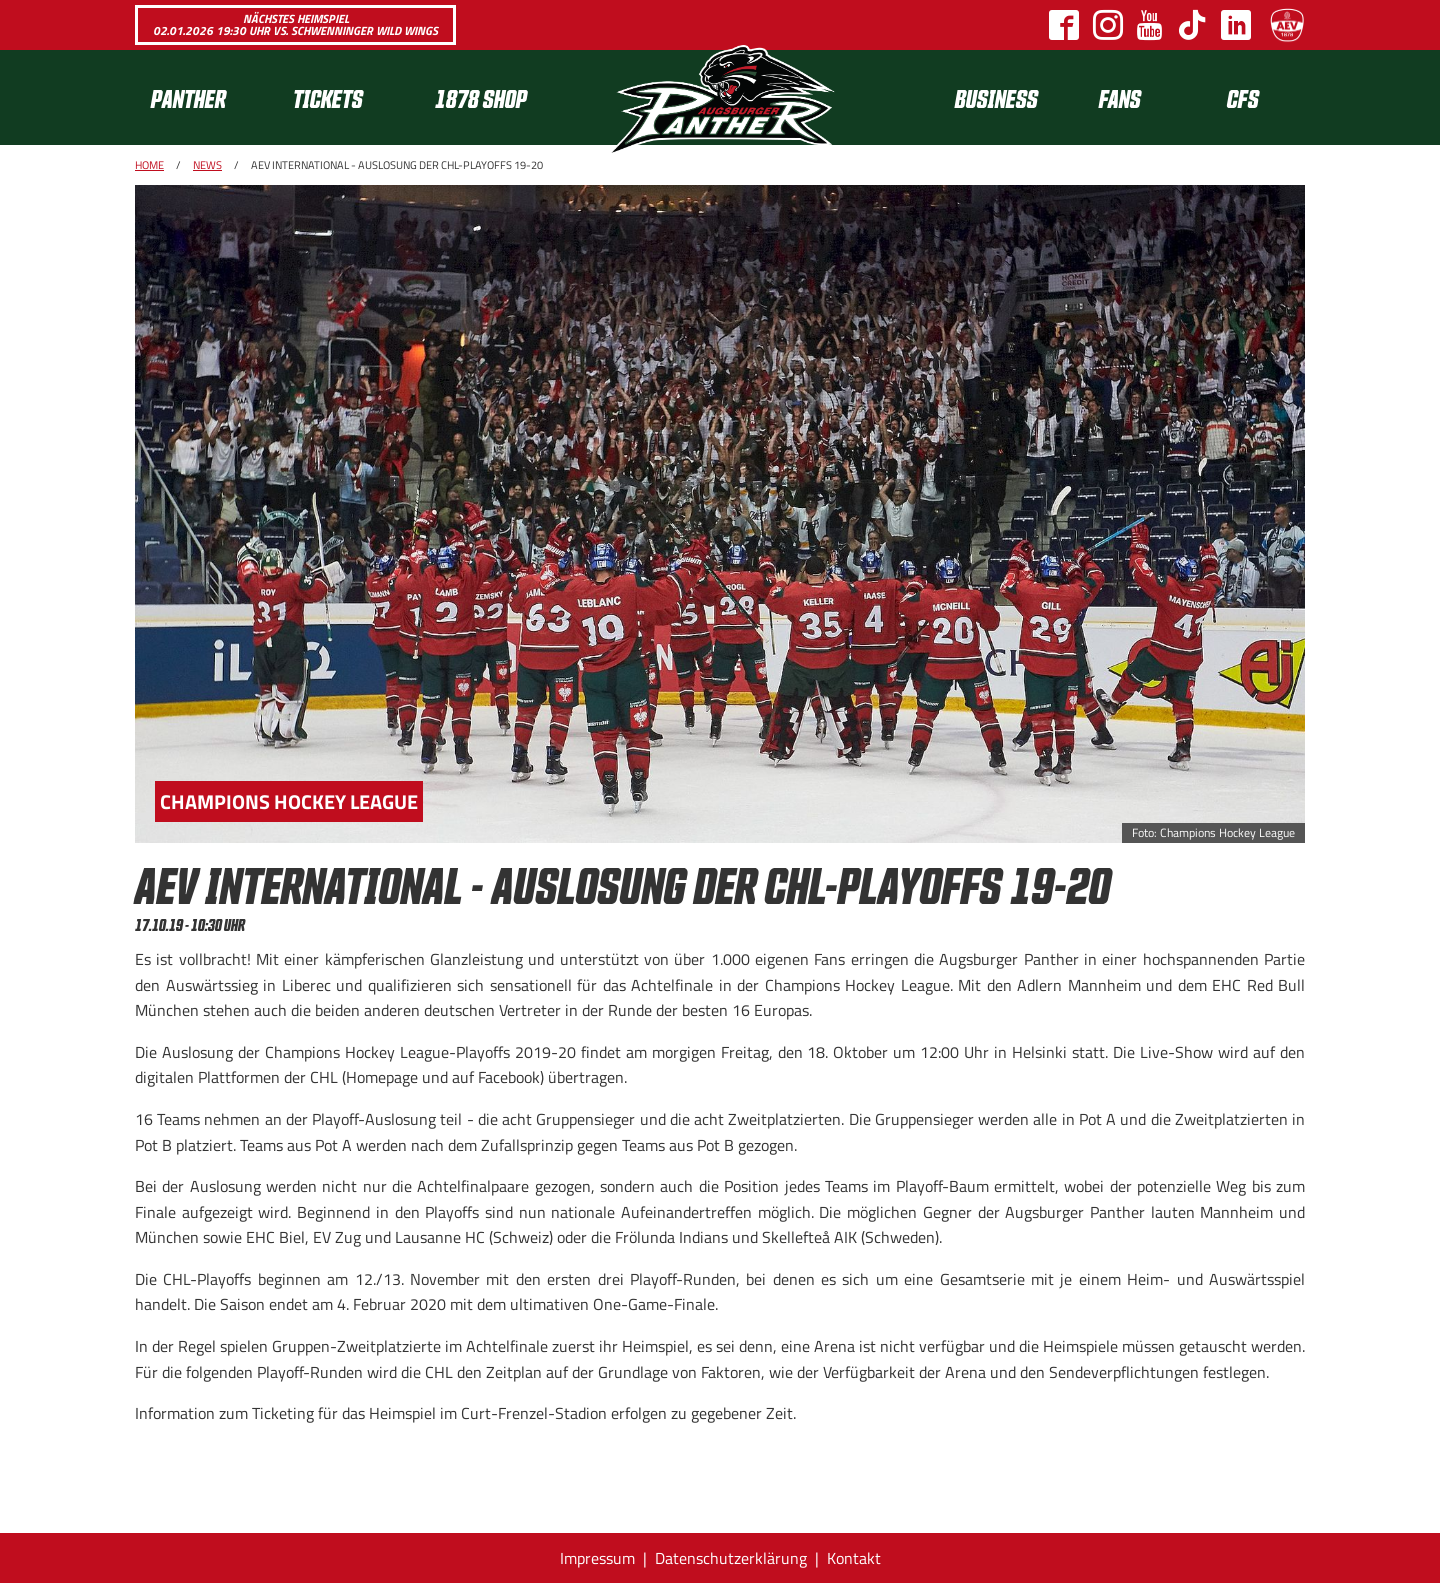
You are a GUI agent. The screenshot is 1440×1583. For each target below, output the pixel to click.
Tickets (328, 97)
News (207, 165)
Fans (1120, 97)
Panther (188, 97)
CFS (1243, 97)
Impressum (597, 1558)
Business (996, 97)
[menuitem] (206, 97)
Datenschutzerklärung (731, 1558)
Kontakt (854, 1558)
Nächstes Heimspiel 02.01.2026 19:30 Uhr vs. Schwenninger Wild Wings (295, 24)
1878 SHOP (481, 97)
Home (149, 165)
